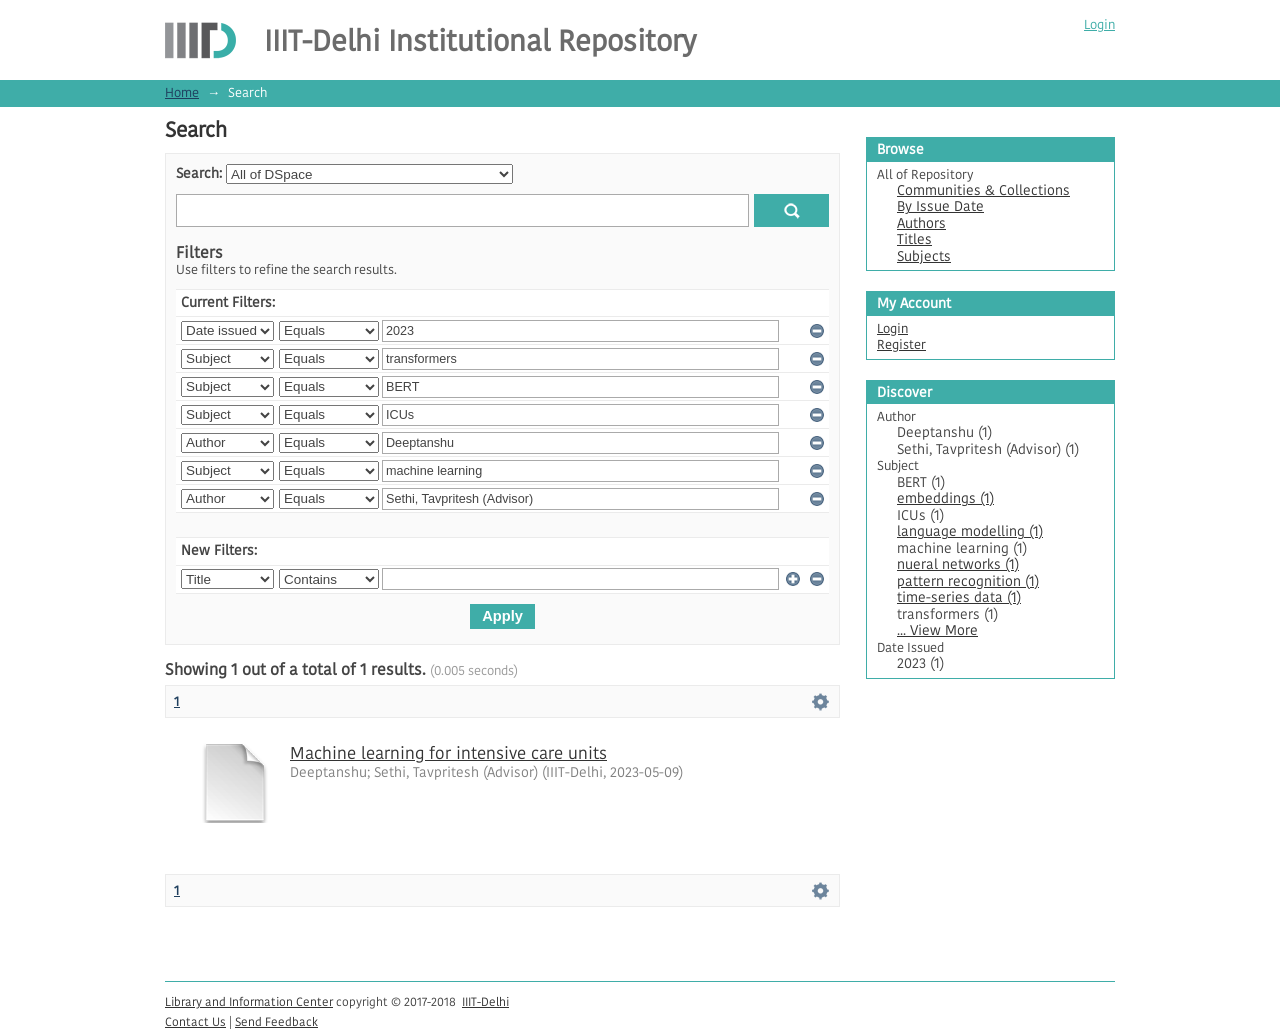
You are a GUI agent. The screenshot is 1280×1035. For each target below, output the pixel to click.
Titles (914, 239)
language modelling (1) (970, 531)
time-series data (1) (959, 597)
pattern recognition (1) (968, 581)
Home (182, 92)
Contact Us (195, 1021)
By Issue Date (940, 206)
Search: (199, 173)
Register (901, 344)
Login (1099, 24)
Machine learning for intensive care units (448, 753)
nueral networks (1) (958, 564)
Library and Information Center (249, 1001)
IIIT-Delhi (485, 1001)
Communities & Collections (983, 190)
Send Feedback (276, 1021)
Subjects (924, 256)
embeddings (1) (945, 498)
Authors (921, 223)
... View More (937, 630)
